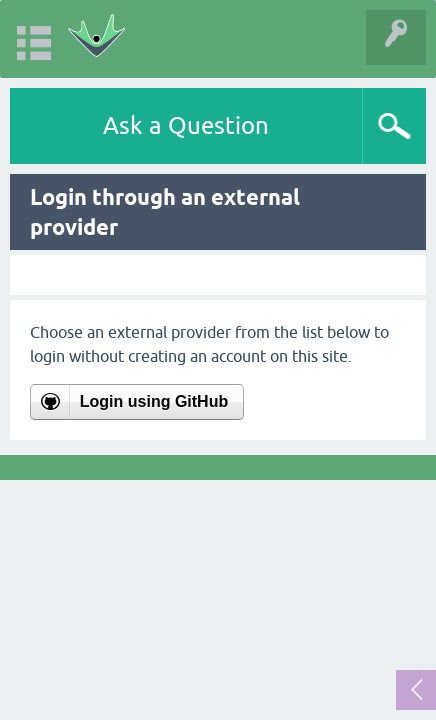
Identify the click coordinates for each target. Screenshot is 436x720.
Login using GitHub (154, 401)
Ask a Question (186, 125)
